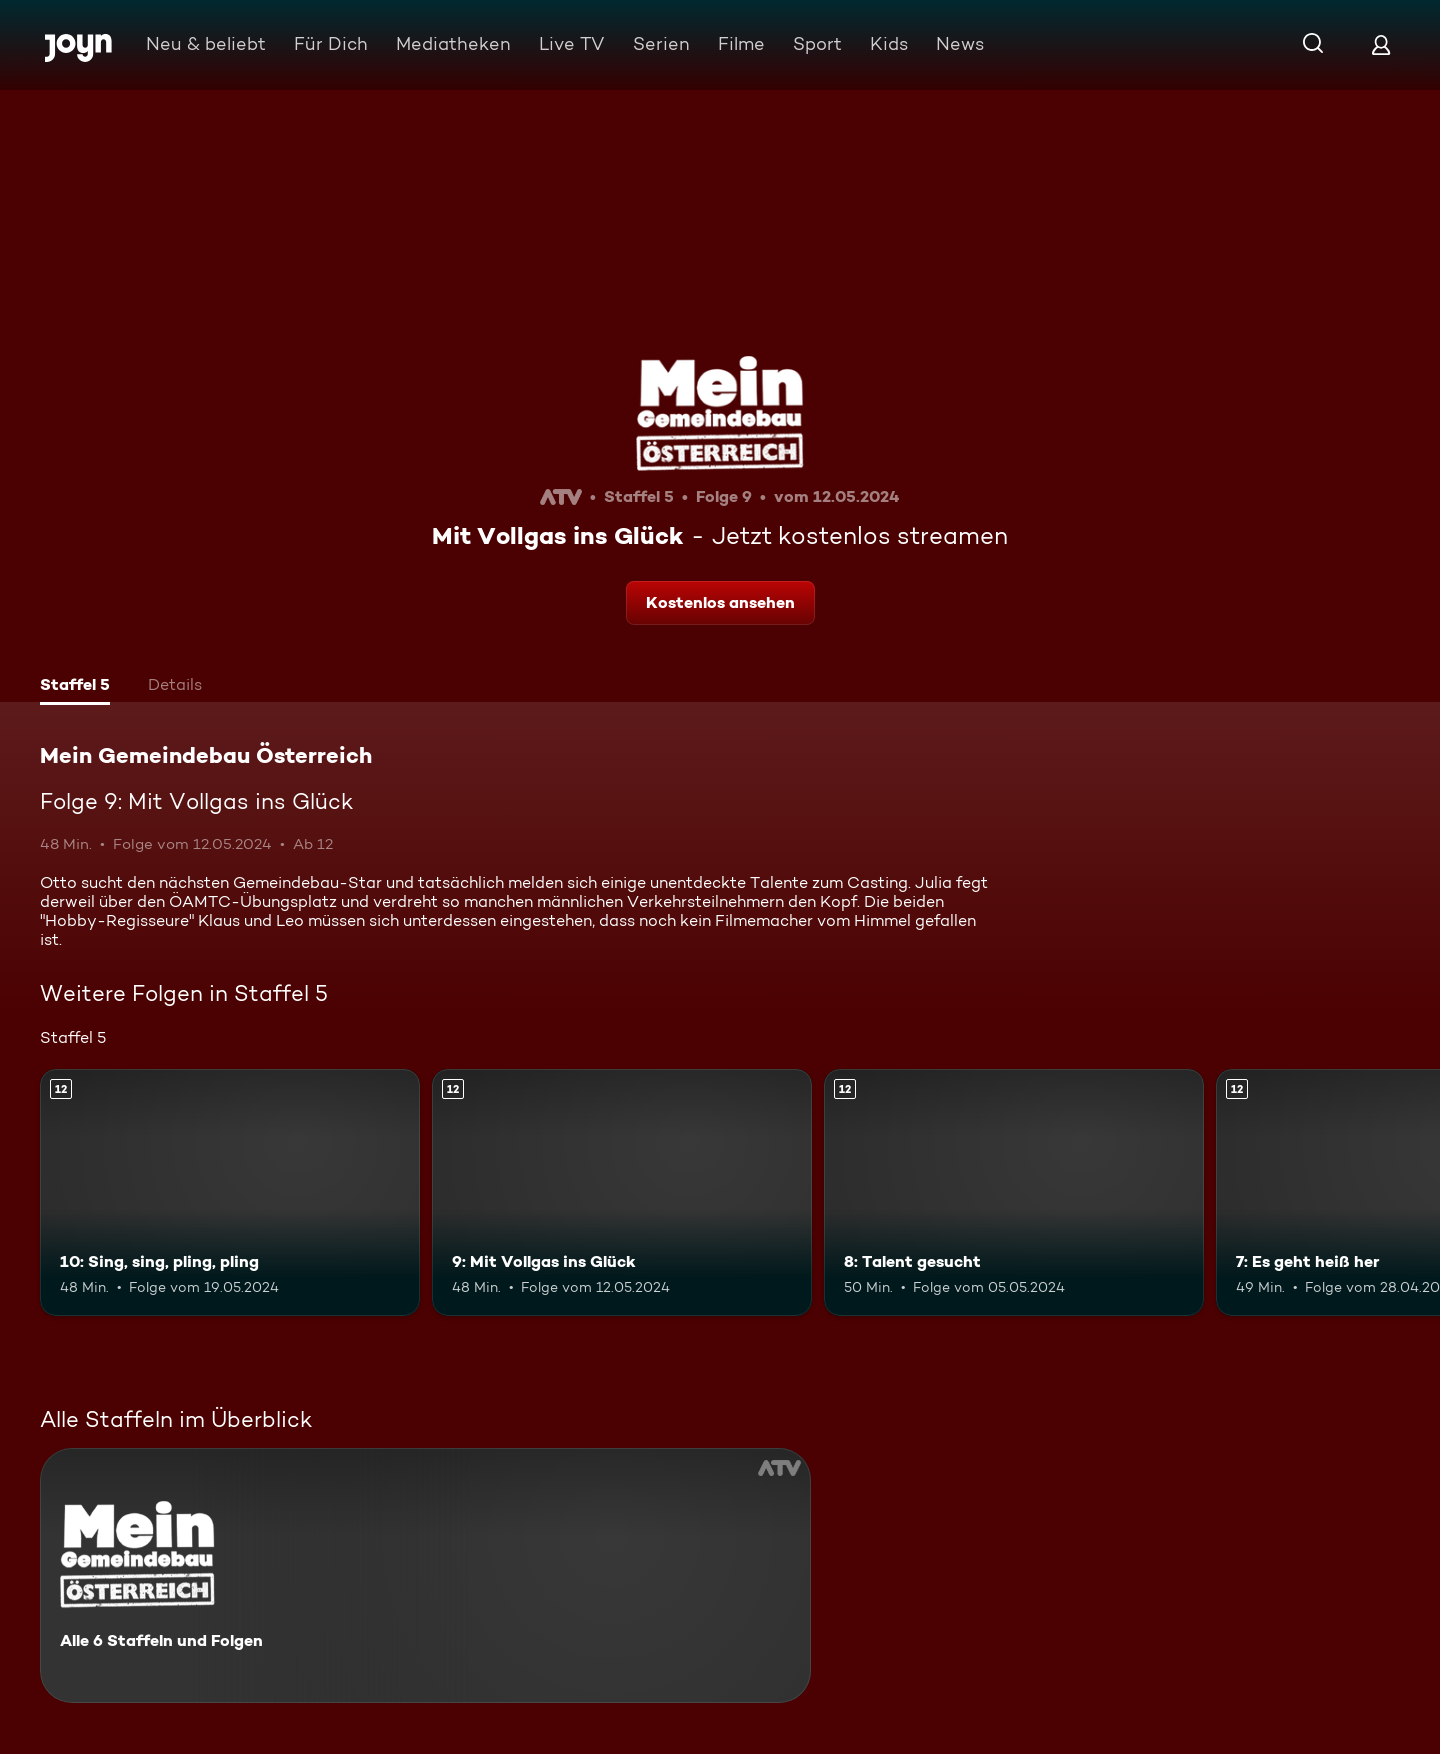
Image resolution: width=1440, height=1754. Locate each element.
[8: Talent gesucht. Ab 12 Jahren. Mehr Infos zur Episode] (1014, 1192)
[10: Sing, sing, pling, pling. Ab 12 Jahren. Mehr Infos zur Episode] (230, 1192)
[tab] (75, 687)
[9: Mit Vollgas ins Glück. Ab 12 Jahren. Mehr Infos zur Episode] (622, 1192)
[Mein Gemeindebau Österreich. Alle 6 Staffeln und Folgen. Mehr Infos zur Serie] (425, 1575)
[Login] (1381, 44)
